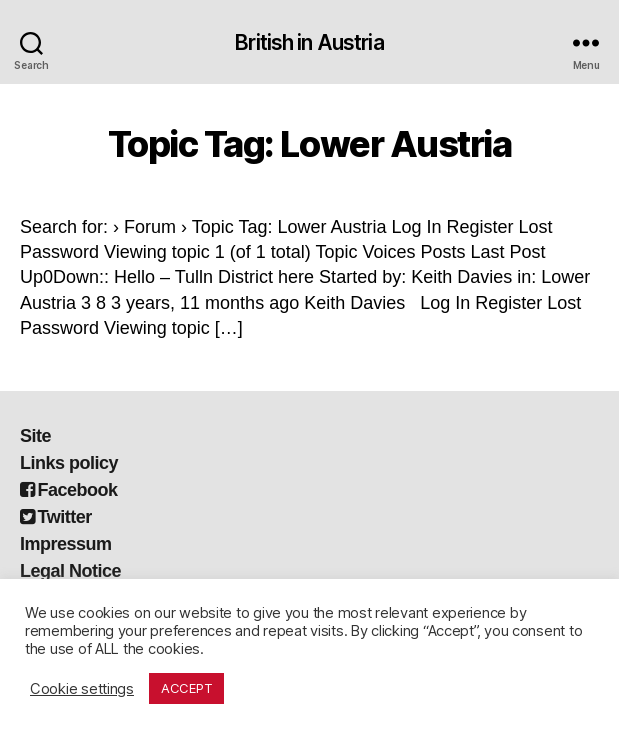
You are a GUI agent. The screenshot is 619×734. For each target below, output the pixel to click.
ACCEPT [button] (186, 688)
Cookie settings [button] (82, 689)
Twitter (56, 517)
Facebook (69, 490)
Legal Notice (70, 571)
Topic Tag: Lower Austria (309, 144)
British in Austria (309, 42)
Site (35, 436)
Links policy (69, 463)
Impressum (66, 544)
